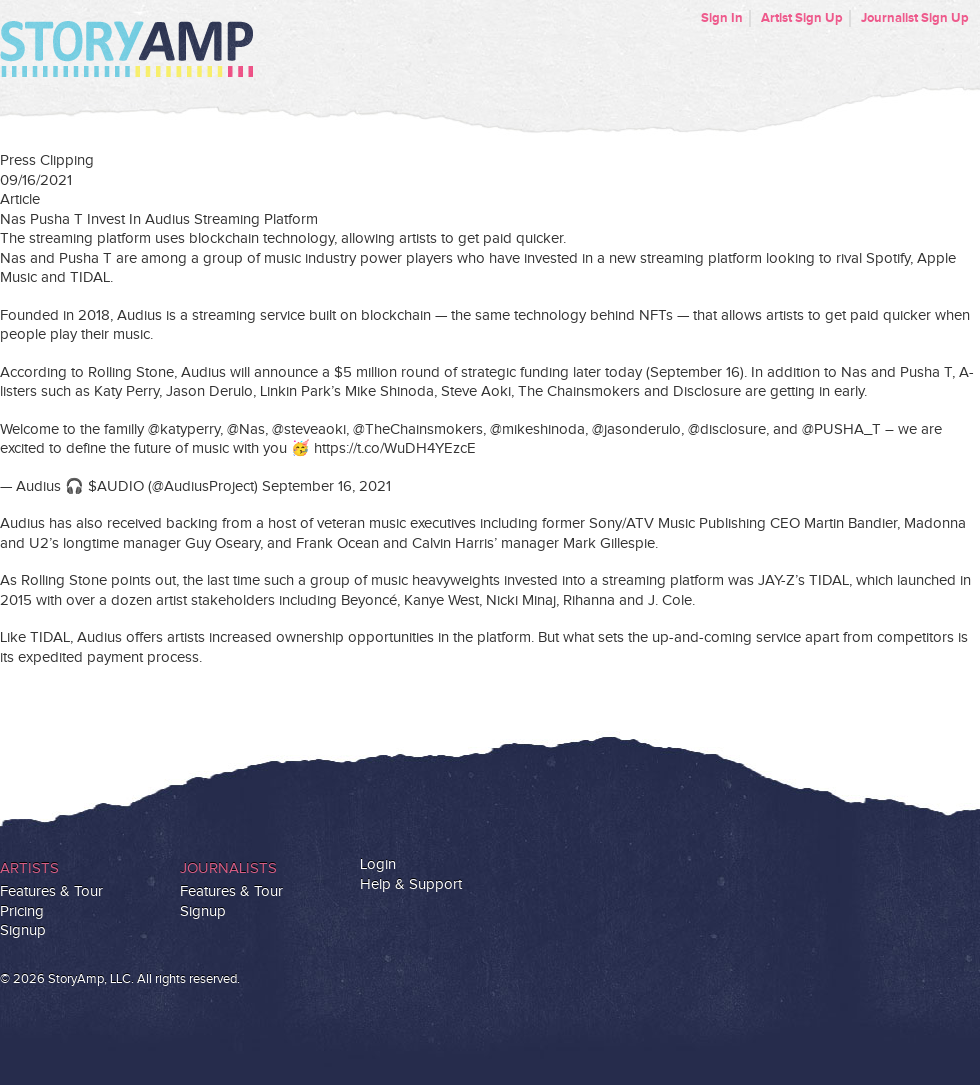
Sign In (722, 18)
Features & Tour (51, 891)
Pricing (22, 911)
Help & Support (411, 884)
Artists (29, 868)
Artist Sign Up (802, 18)
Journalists (228, 868)
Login (378, 864)
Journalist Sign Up (915, 18)
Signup (23, 930)
